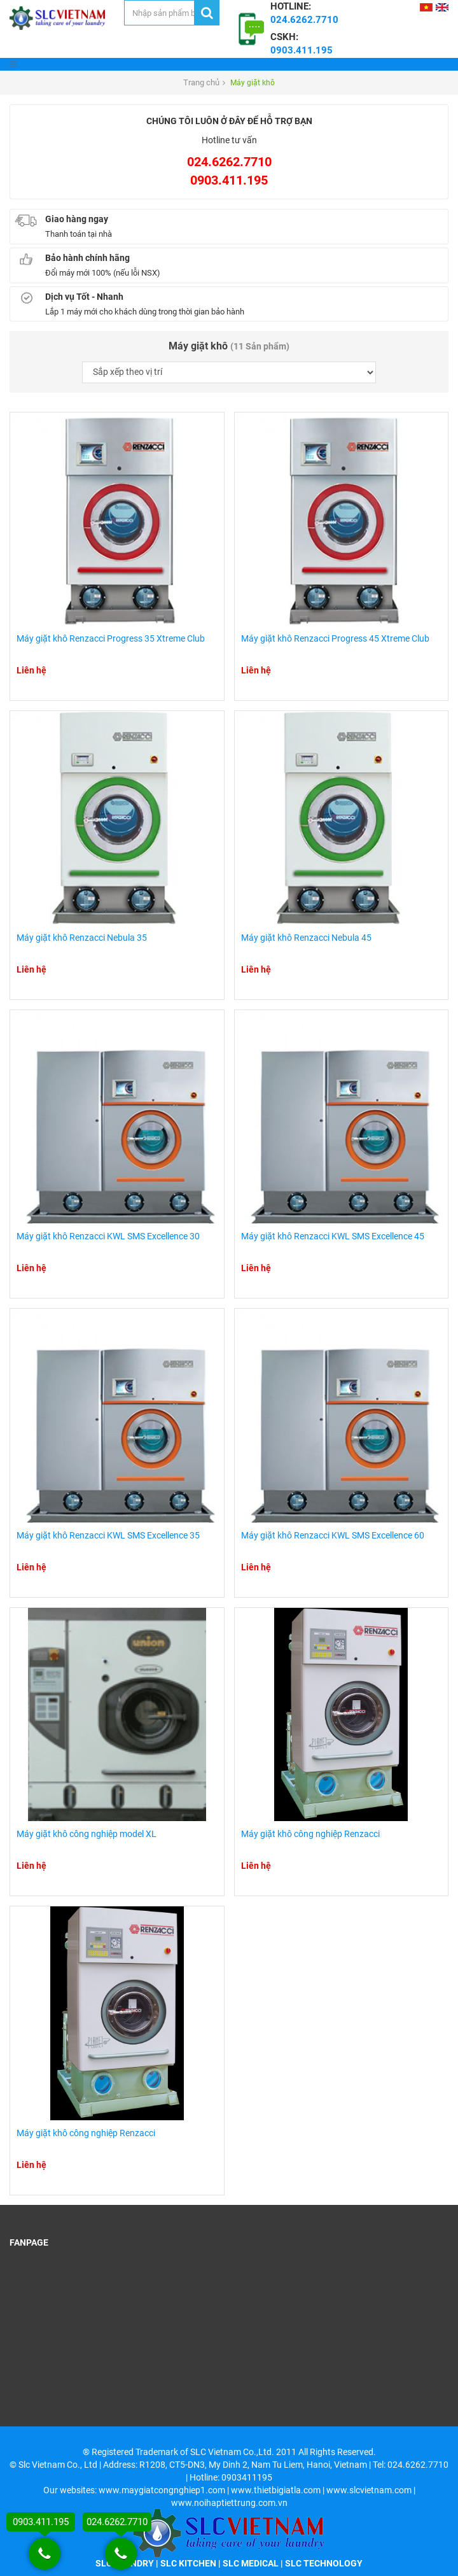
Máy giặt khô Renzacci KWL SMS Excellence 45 (332, 1236)
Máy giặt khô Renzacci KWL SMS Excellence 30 (108, 1236)
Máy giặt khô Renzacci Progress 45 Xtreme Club (335, 638)
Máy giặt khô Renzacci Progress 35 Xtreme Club (111, 638)
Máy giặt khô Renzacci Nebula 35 (82, 938)
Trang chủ (201, 82)
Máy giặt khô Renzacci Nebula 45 (306, 938)
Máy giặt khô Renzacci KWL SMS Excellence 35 (108, 1535)
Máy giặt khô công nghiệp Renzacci (310, 1834)
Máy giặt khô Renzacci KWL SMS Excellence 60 (332, 1535)
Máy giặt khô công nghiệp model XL (86, 1834)
